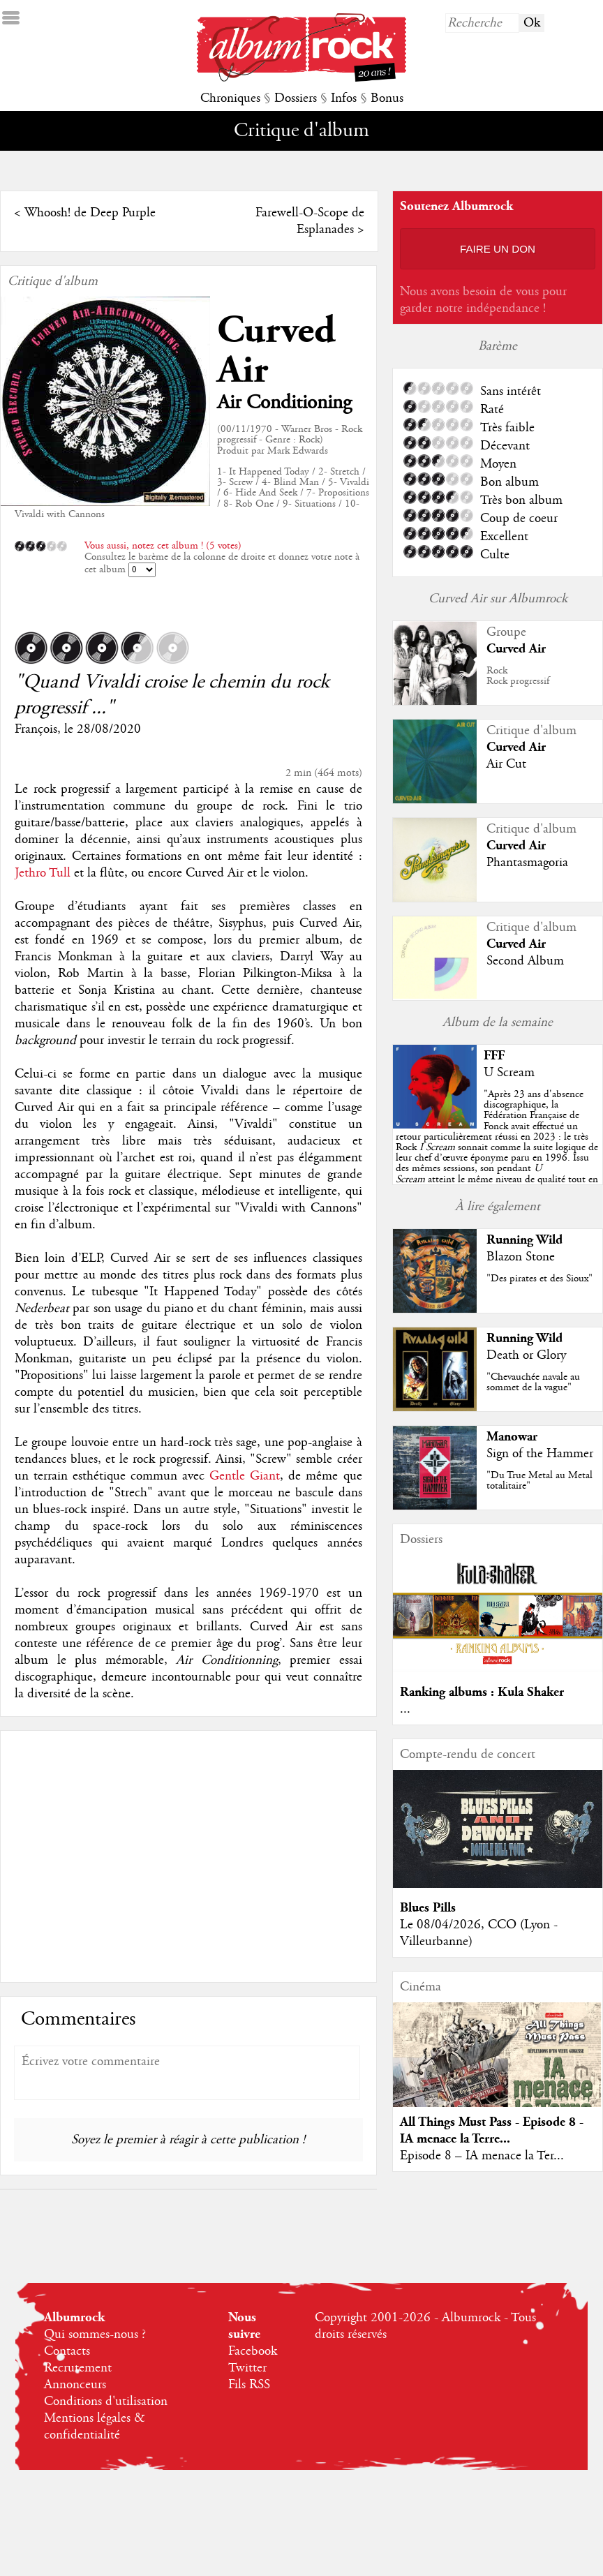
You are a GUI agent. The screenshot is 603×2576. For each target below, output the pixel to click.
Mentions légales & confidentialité (94, 2426)
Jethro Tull (42, 873)
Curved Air (276, 350)
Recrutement (78, 2368)
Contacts (67, 2351)
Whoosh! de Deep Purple (90, 212)
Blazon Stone (520, 1257)
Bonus (387, 98)
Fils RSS (249, 2384)
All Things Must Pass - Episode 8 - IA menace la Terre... (491, 2130)
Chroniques (230, 98)
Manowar (511, 1437)
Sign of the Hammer (539, 1453)
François (36, 729)
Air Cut (506, 764)
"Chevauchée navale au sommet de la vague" (533, 1382)
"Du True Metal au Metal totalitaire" (539, 1480)
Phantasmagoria (527, 862)
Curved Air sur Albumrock (498, 598)
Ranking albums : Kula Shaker (482, 1692)
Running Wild (524, 1240)
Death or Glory (526, 1355)
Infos (344, 98)
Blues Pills (428, 1908)
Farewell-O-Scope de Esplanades (309, 221)
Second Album (525, 961)
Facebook (252, 2351)
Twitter (247, 2368)
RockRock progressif (517, 676)
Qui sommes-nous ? (95, 2334)
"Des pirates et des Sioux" (539, 1279)
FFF (494, 1056)
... (405, 1709)
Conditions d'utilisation (106, 2401)
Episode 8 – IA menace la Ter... (482, 2155)
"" (497, 1147)
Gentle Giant (244, 1476)
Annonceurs (75, 2384)
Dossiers (295, 98)
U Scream (509, 1072)
